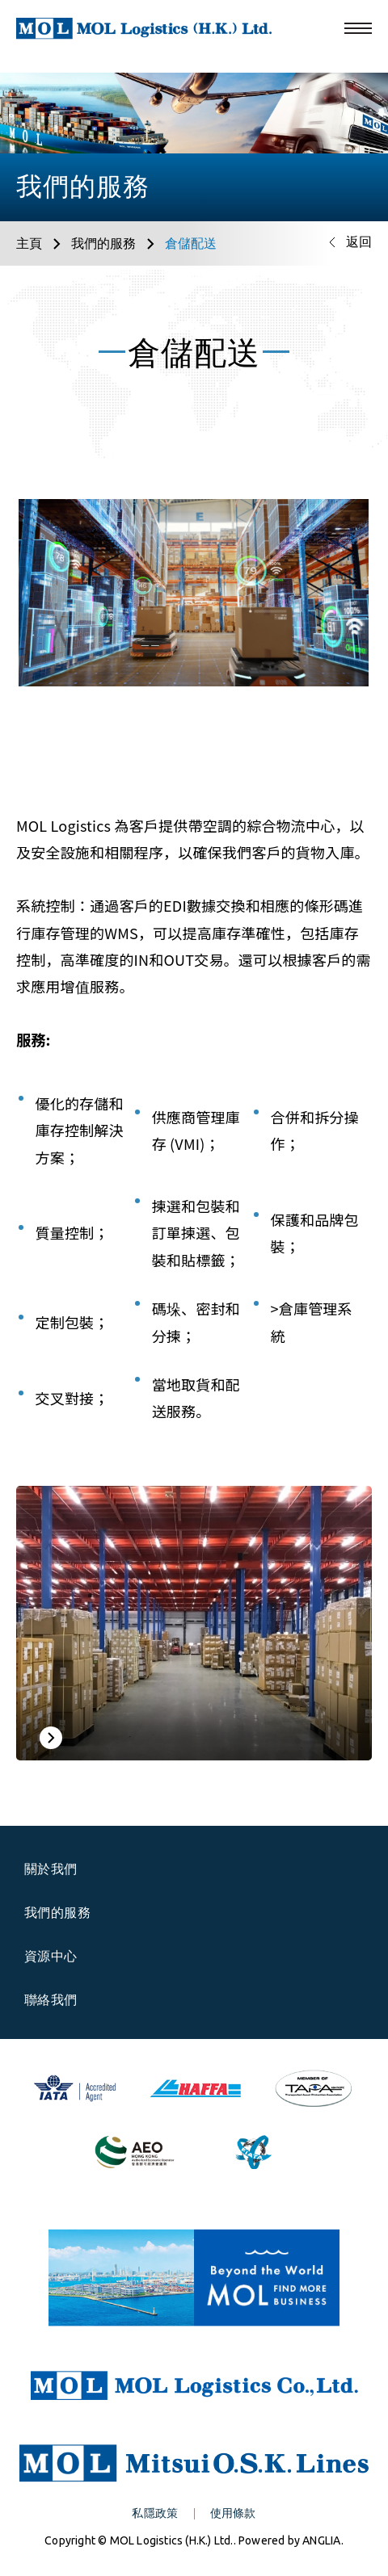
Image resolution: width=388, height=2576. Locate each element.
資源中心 (60, 1956)
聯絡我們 (51, 1999)
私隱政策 (155, 2513)
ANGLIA (321, 2540)
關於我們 (60, 1868)
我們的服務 (103, 243)
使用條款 (233, 2513)
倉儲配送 (191, 243)
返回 (359, 241)
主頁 (29, 243)
